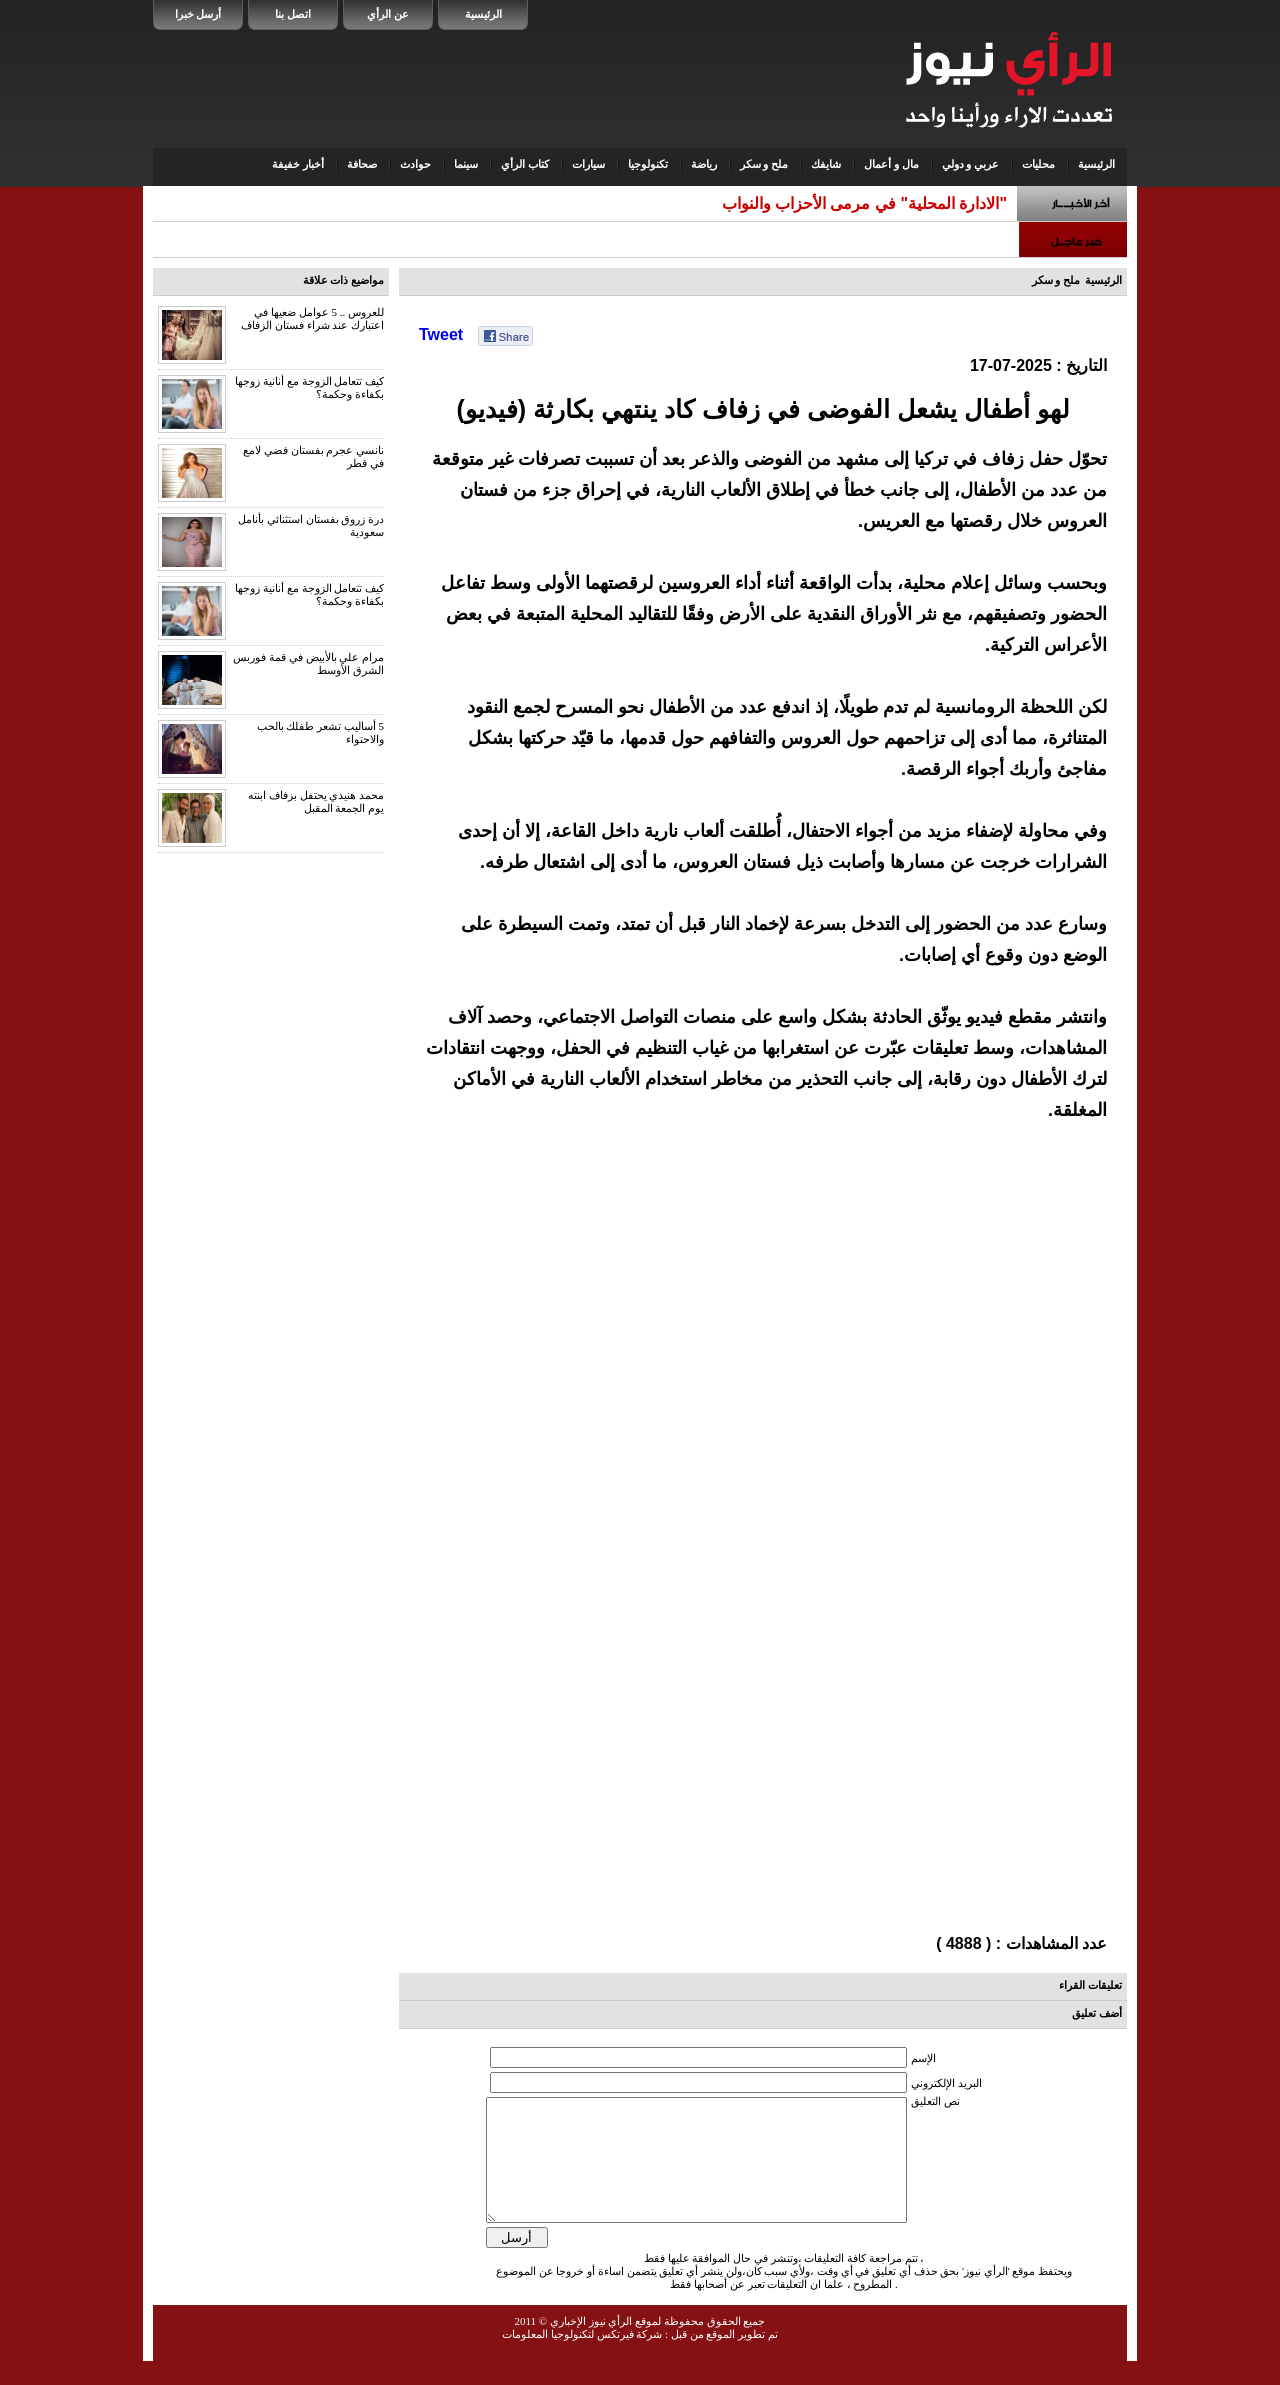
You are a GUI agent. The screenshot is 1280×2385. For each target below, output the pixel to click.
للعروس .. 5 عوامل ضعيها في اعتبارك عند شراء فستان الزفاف (312, 318)
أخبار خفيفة (298, 164)
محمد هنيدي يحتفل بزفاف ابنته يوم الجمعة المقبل (316, 801)
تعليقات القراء (1090, 1985)
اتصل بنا (293, 14)
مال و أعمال (891, 164)
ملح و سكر (764, 164)
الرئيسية (483, 14)
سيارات (588, 164)
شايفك (826, 164)
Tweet (441, 334)
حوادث (415, 164)
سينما (466, 164)
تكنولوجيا (648, 164)
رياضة (704, 164)
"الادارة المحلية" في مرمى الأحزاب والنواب (864, 203)
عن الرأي (388, 14)
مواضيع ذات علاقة (344, 280)
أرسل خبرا (198, 14)
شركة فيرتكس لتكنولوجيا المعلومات (582, 2358)
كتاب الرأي (525, 164)
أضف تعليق (1097, 2013)
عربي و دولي (971, 164)
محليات (1038, 164)
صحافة (362, 164)
